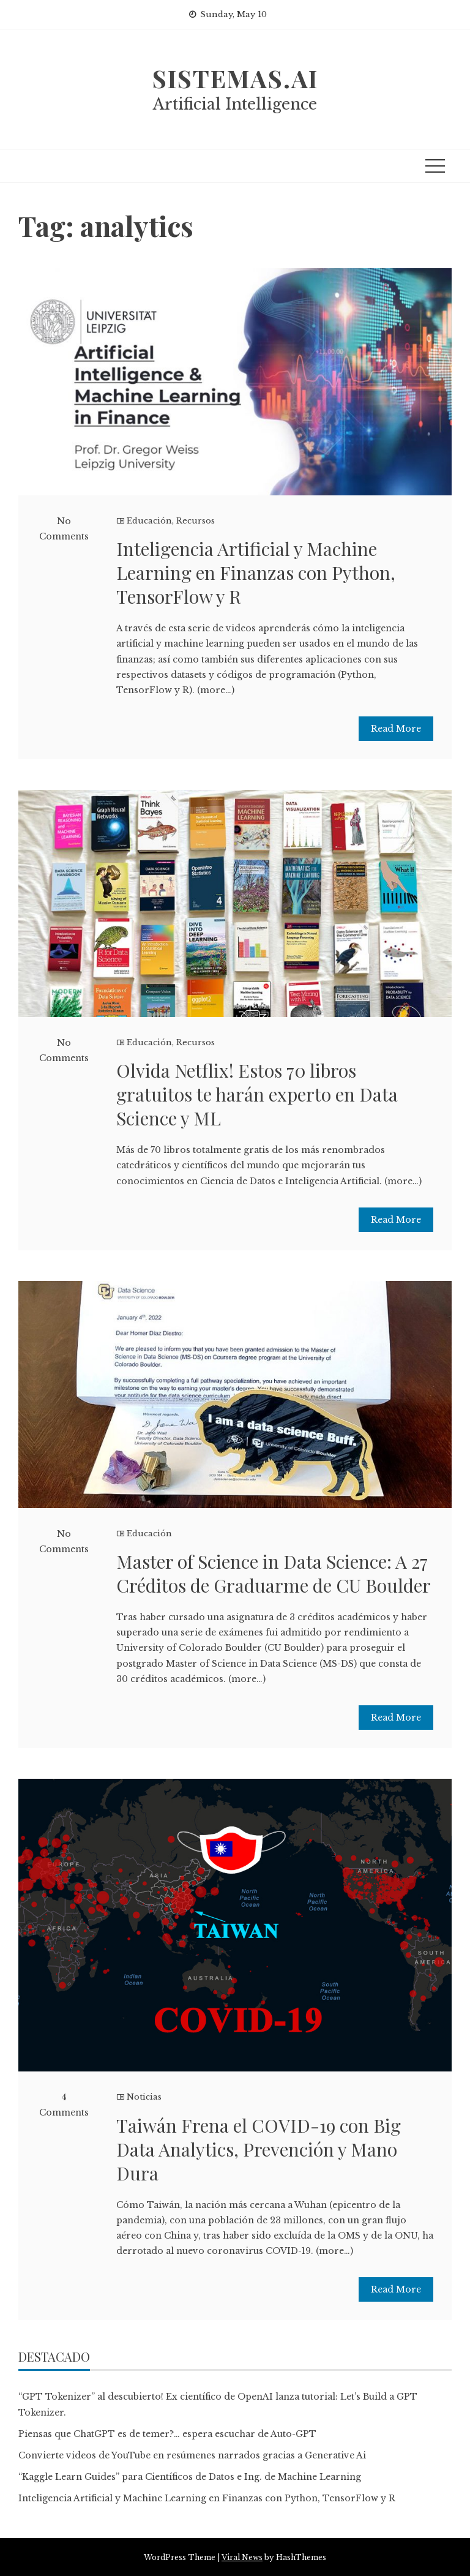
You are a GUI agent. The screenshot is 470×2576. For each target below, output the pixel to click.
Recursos (195, 521)
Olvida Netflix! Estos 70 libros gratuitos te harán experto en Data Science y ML (257, 1094)
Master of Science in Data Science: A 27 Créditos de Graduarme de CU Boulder (273, 1573)
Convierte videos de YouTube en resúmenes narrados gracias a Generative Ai (192, 2455)
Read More (396, 728)
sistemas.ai (235, 78)
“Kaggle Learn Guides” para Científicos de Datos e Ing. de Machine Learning (189, 2476)
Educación (149, 521)
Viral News (242, 2557)
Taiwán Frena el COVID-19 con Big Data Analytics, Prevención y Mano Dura (258, 2149)
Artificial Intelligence (235, 104)
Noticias (144, 2097)
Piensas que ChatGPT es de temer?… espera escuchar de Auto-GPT (167, 2433)
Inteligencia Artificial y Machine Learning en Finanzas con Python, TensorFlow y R (255, 572)
